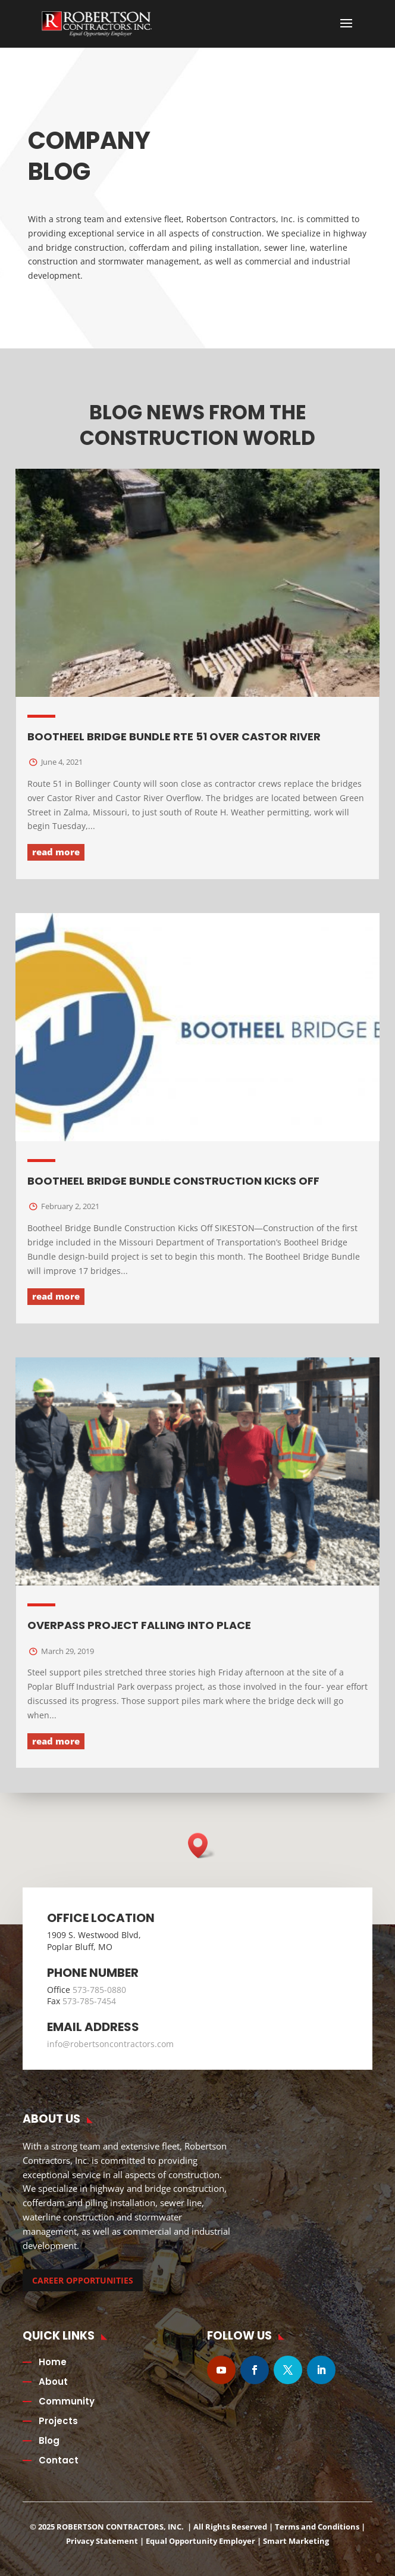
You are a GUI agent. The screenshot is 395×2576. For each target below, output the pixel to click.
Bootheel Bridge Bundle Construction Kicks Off (173, 1180)
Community (67, 2401)
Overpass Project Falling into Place (139, 1625)
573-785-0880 (99, 1989)
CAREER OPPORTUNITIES (82, 2280)
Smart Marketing (296, 2540)
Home (53, 2362)
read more (56, 852)
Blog (49, 2440)
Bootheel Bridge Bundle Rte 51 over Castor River (174, 736)
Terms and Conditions (317, 2526)
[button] (201, 1845)
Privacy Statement (102, 2540)
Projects (58, 2421)
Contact (59, 2460)
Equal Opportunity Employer (200, 2540)
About (53, 2381)
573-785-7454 (89, 2001)
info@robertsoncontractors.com (110, 2043)
